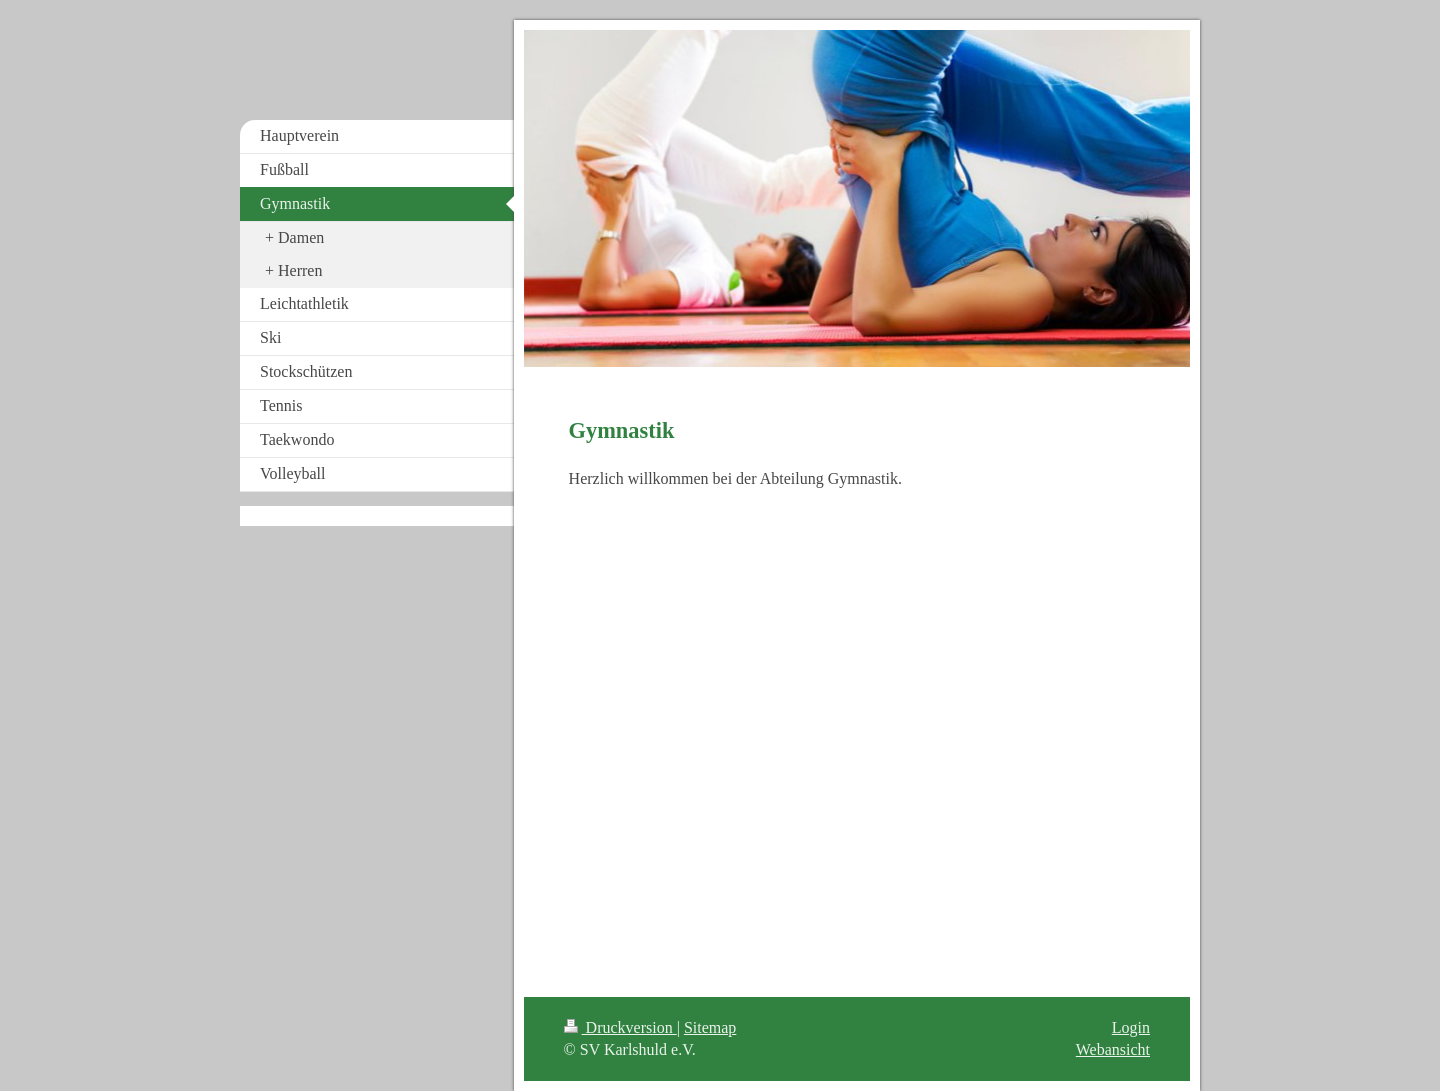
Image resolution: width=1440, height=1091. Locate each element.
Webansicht (1113, 1049)
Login (1131, 1027)
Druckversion (620, 1027)
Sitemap (710, 1027)
